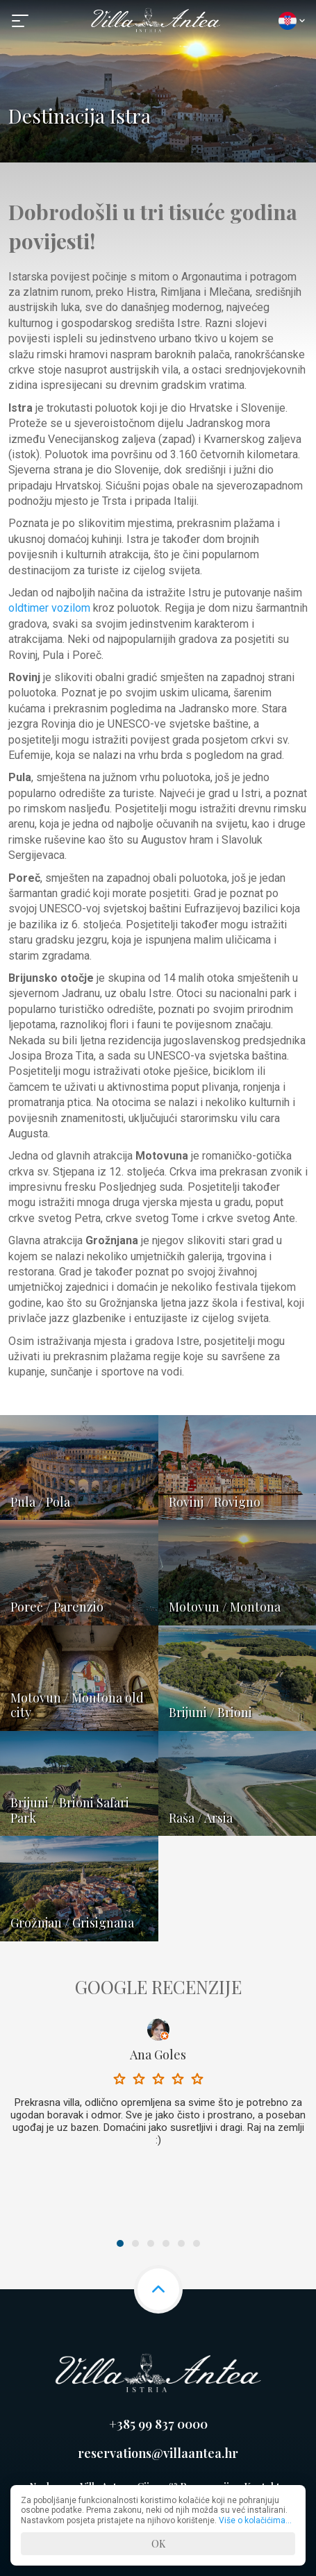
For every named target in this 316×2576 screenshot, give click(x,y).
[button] (22, 20)
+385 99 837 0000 (158, 2424)
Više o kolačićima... (255, 2520)
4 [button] (166, 2243)
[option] (158, 2085)
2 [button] (135, 2243)
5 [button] (181, 2243)
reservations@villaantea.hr (158, 2453)
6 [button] (196, 2243)
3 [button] (151, 2243)
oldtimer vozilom (49, 607)
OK (158, 2543)
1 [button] (120, 2243)
